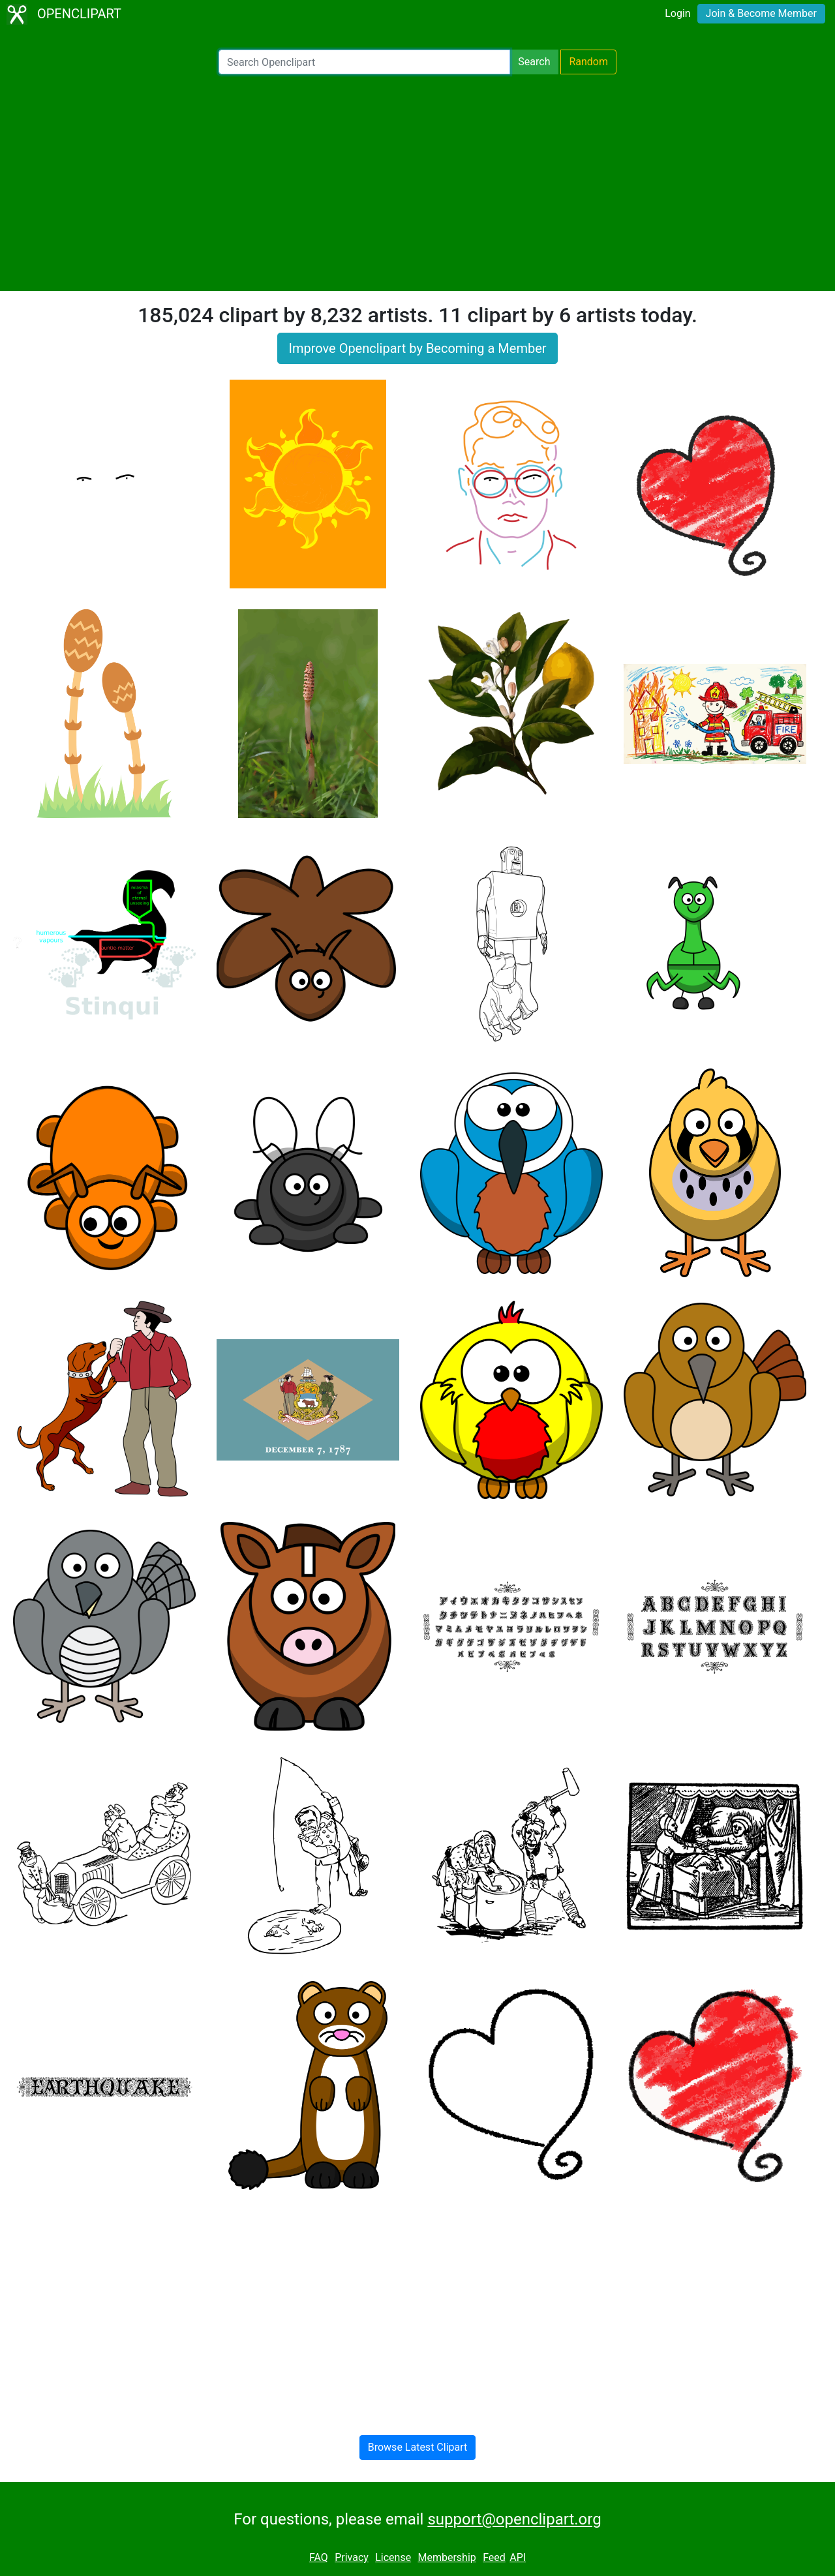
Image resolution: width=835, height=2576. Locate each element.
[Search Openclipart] (364, 62)
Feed (494, 2557)
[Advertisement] (417, 182)
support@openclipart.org (514, 2519)
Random (588, 61)
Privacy (352, 2557)
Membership (447, 2557)
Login (677, 13)
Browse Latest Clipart (418, 2447)
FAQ (318, 2557)
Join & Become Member (761, 13)
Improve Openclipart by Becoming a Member (417, 348)
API (517, 2557)
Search (534, 61)
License (393, 2557)
